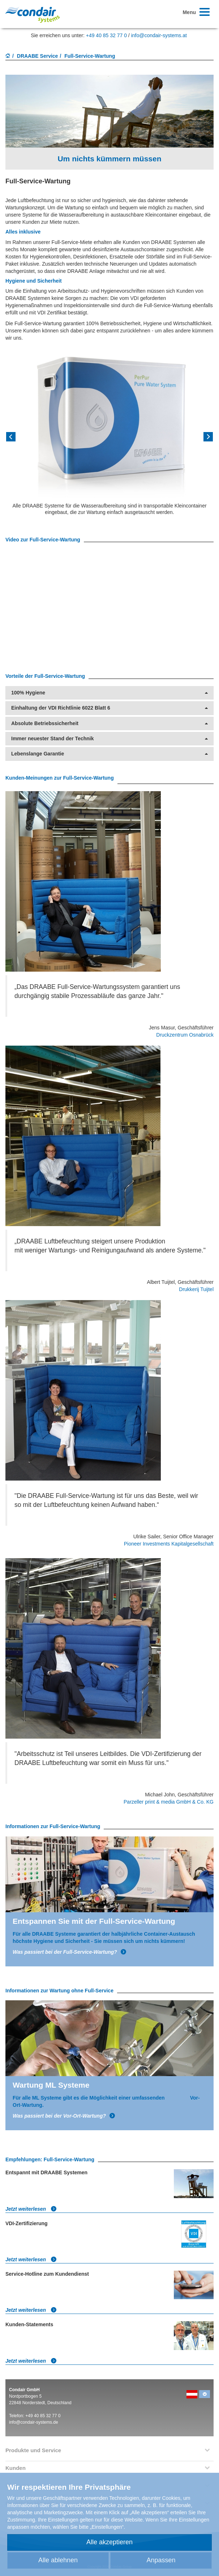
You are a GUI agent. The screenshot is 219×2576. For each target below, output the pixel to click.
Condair (32, 14)
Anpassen (160, 2560)
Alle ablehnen (58, 2560)
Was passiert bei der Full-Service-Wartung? (69, 1952)
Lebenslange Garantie (109, 754)
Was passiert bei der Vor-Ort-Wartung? (64, 2116)
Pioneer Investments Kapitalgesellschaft (169, 1544)
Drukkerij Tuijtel (196, 1289)
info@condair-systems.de (33, 2422)
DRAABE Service (37, 56)
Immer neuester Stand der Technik (109, 738)
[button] (20, 439)
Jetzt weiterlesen (31, 2209)
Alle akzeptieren (109, 2542)
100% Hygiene (109, 693)
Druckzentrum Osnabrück (185, 1035)
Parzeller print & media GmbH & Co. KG (169, 1802)
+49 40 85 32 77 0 (106, 35)
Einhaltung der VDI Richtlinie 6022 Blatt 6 (109, 708)
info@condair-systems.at (159, 35)
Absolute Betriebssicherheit (109, 723)
